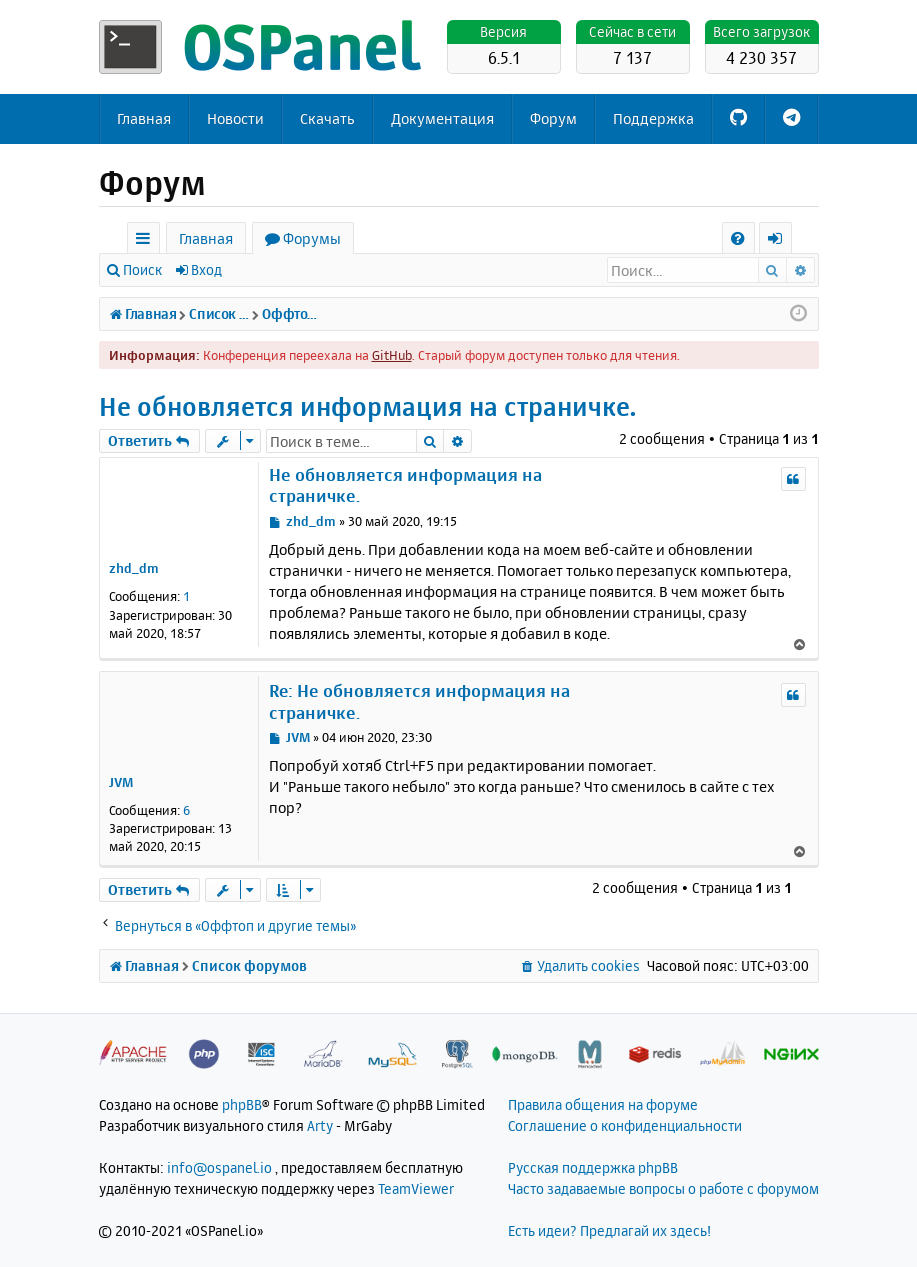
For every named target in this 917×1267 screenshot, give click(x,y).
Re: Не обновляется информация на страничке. (419, 701)
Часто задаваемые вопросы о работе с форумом (663, 1188)
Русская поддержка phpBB (593, 1167)
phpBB (242, 1104)
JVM (121, 782)
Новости (235, 118)
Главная (144, 118)
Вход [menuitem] (782, 241)
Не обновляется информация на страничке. (367, 406)
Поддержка (653, 118)
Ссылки (147, 241)
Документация (442, 118)
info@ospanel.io (219, 1167)
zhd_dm (134, 568)
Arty (320, 1125)
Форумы (312, 238)
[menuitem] (738, 238)
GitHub (392, 355)
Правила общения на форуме (603, 1104)
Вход (206, 269)
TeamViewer (416, 1188)
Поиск (142, 269)
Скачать (327, 118)
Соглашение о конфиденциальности (625, 1125)
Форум (553, 118)
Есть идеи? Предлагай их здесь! (609, 1230)
